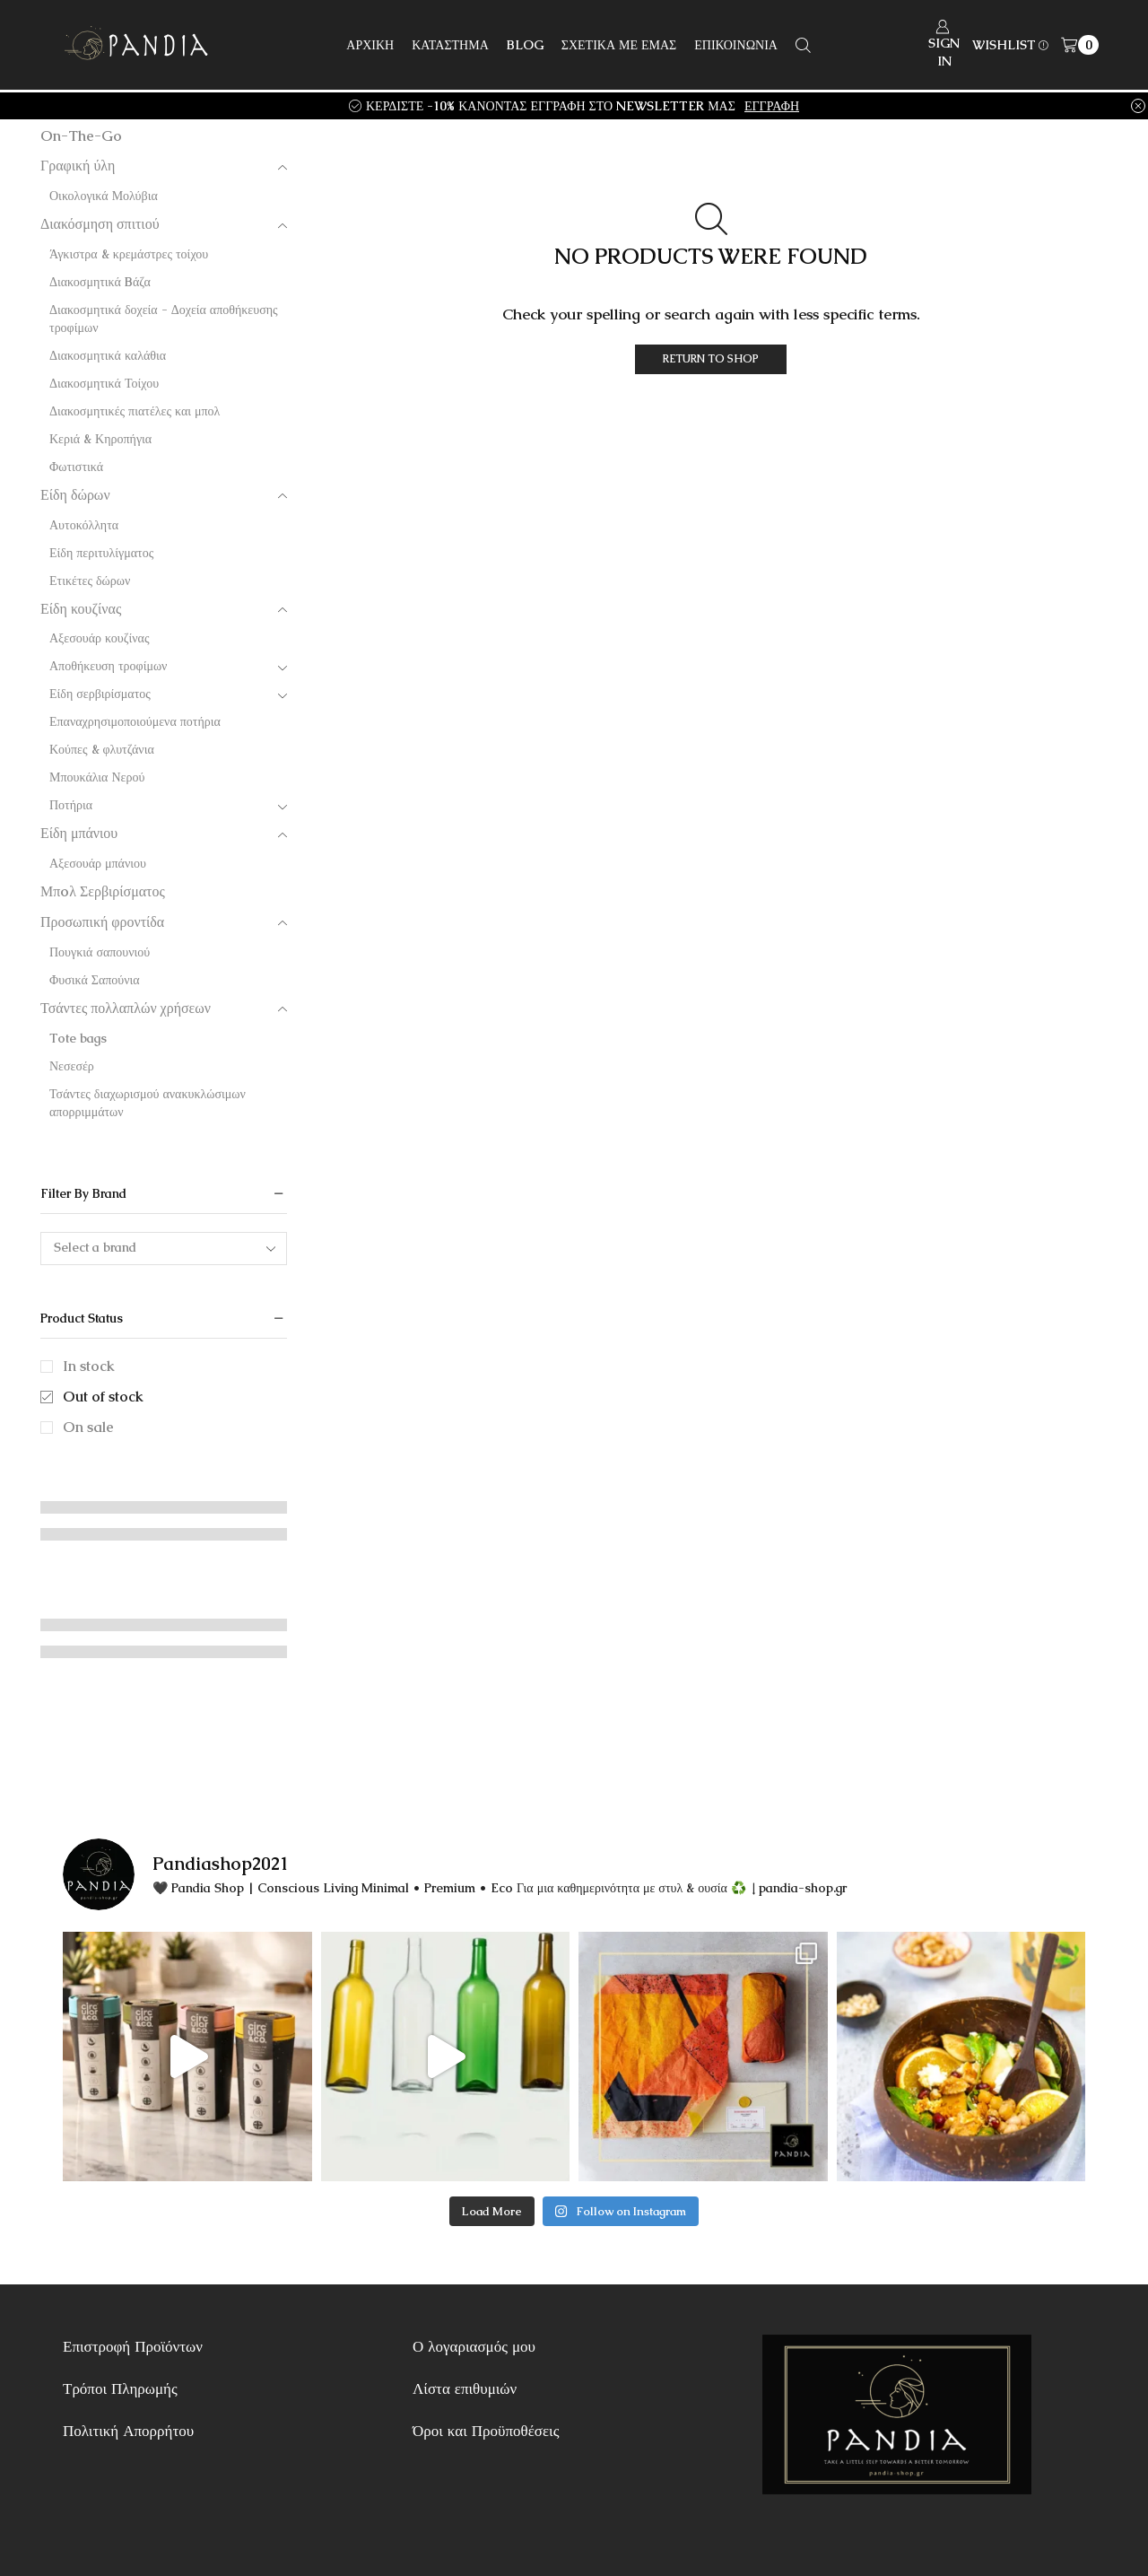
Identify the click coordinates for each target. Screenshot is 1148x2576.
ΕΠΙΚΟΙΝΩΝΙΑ (736, 45)
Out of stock (103, 1396)
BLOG (525, 45)
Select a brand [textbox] (95, 1247)
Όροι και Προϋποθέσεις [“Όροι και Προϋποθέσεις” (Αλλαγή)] (486, 2431)
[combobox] (163, 1248)
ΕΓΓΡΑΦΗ (771, 106)
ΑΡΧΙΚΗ (370, 45)
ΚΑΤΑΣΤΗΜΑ (450, 45)
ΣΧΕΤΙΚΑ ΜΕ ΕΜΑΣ (619, 45)
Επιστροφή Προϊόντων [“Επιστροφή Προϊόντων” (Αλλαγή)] (133, 2346)
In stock (89, 1366)
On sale (88, 1427)
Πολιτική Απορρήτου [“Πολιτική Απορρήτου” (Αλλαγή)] (128, 2431)
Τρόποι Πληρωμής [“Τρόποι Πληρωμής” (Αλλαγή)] (120, 2388)
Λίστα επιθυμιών (465, 2388)
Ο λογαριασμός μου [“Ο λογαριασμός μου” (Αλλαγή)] (474, 2346)
